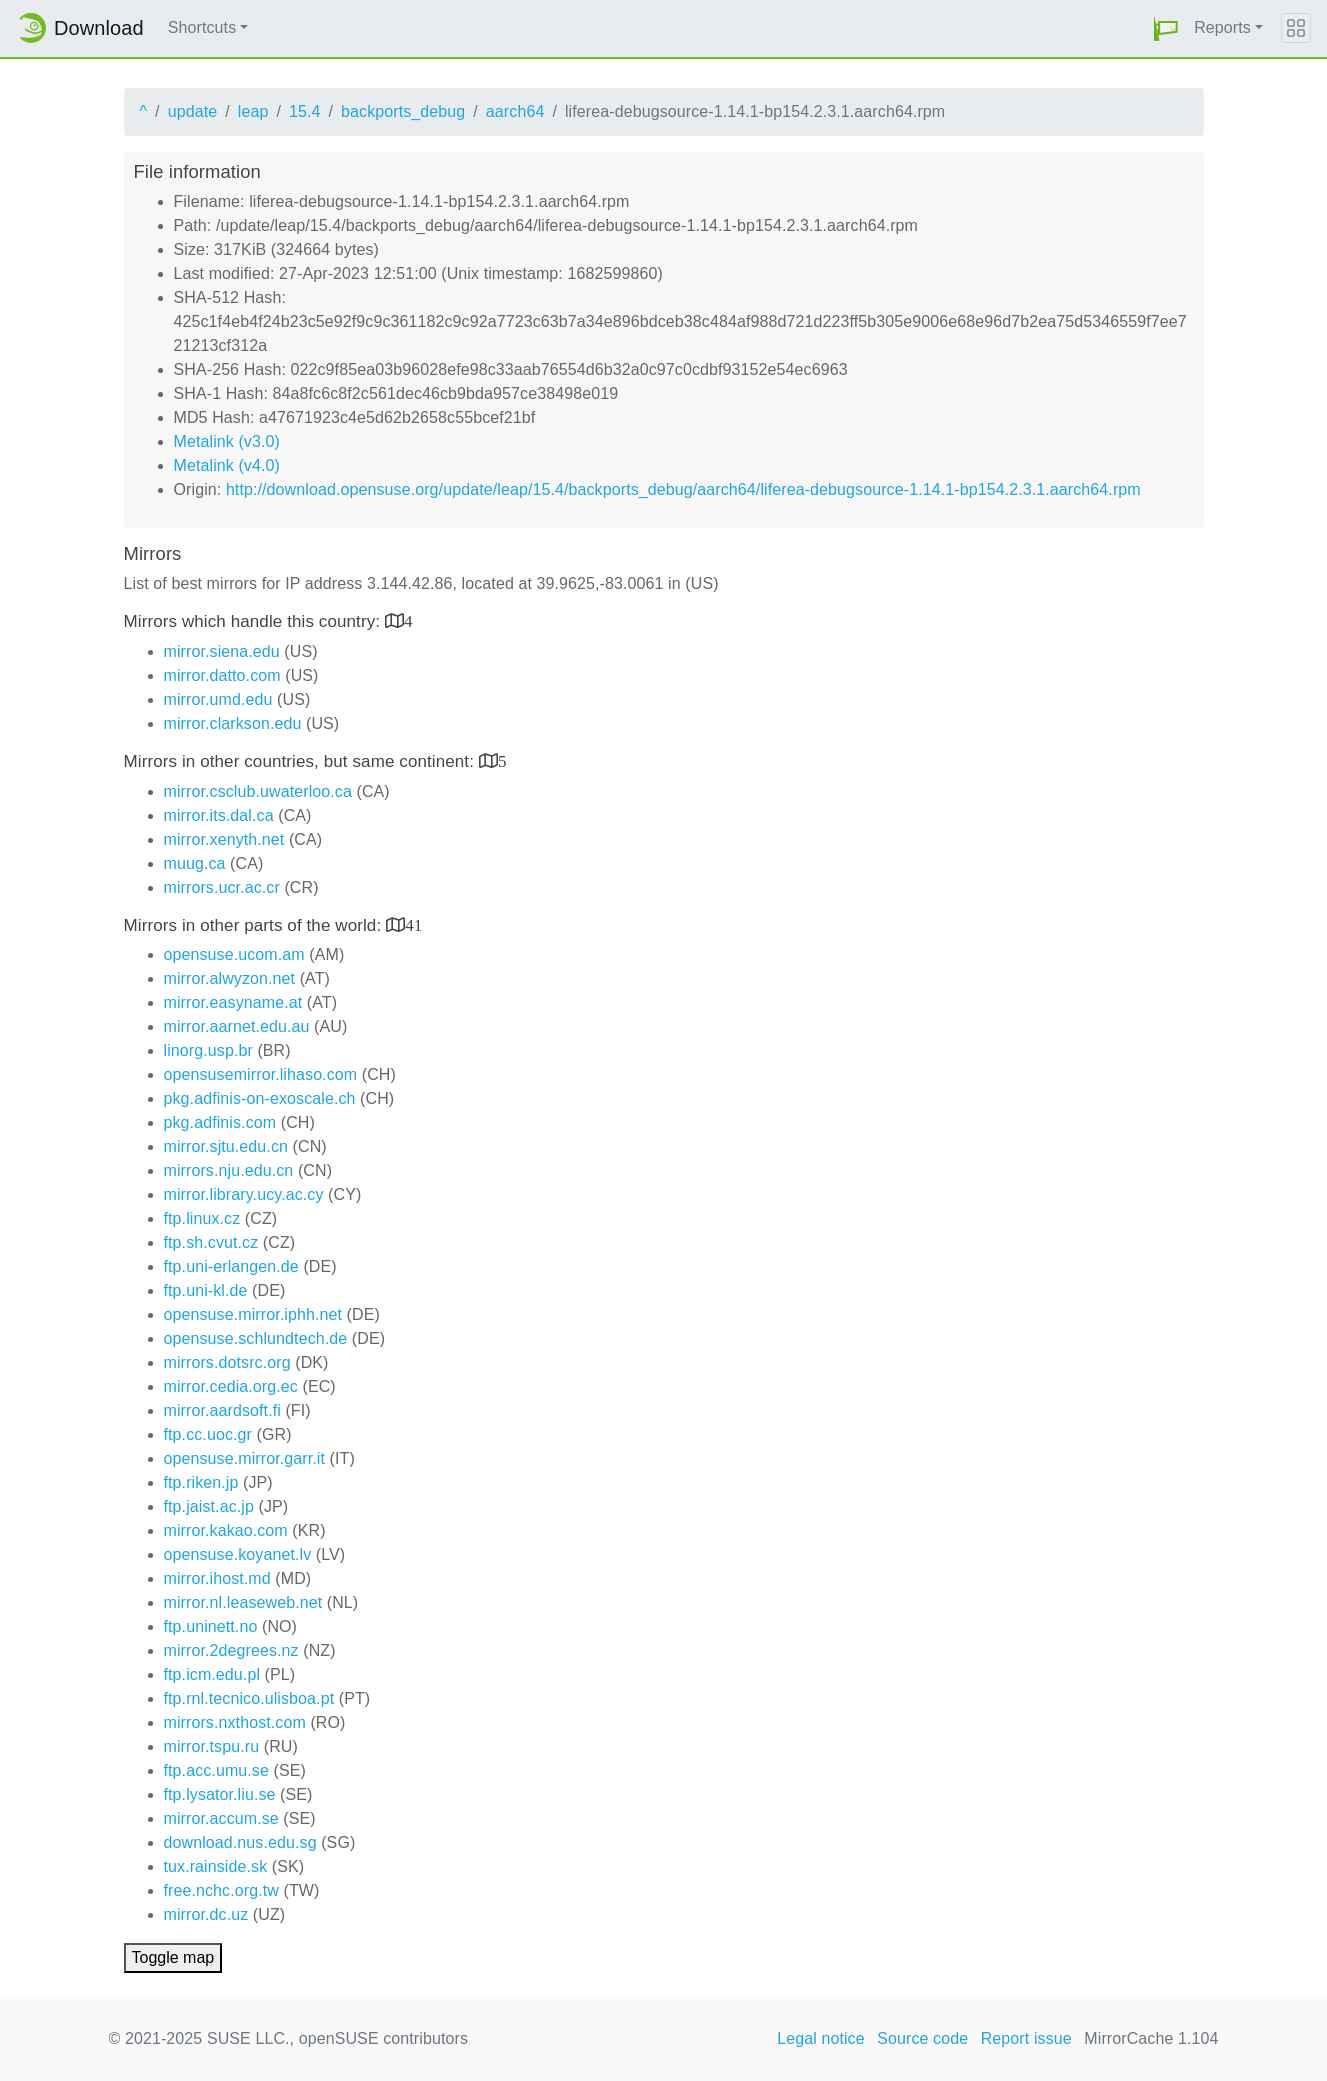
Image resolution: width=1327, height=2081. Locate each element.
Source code (922, 2038)
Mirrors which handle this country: (254, 621)
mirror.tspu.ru (212, 1746)
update (193, 111)
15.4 (305, 111)
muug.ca (195, 863)
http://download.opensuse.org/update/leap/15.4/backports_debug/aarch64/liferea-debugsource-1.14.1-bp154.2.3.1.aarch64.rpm (683, 489)
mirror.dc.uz (206, 1914)
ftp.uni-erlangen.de (231, 1266)
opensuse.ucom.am (234, 954)
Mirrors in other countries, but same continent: (301, 761)
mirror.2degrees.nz (231, 1650)
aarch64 (515, 111)
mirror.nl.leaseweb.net (243, 1602)
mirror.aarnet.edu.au (237, 1026)
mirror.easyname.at (233, 1002)
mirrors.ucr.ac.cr (222, 887)
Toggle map (173, 1957)
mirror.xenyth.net (224, 839)
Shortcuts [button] (202, 27)
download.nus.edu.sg (240, 1842)
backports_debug (403, 111)
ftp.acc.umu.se (216, 1770)
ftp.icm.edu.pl (212, 1674)
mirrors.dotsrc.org (227, 1362)
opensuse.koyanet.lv (238, 1554)
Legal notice (821, 2038)
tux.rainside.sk (216, 1866)
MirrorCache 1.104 (1151, 2038)
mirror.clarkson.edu (233, 723)
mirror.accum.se (221, 1818)
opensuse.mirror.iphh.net (253, 1314)
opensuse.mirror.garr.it (244, 1458)
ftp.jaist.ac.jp (209, 1506)
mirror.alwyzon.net (230, 978)
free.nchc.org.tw (221, 1890)
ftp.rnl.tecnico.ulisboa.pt (249, 1698)
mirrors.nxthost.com (235, 1722)
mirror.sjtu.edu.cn (226, 1146)
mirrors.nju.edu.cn (229, 1170)
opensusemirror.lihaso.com (261, 1074)
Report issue (1026, 2038)
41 (413, 924)
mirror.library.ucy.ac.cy (244, 1194)
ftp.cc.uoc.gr (208, 1434)
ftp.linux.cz (202, 1218)
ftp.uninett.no (211, 1626)
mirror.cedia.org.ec (231, 1386)
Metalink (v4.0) (227, 465)
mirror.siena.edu (222, 651)
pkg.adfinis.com (220, 1122)
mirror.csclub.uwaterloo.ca (258, 791)
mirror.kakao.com (226, 1530)
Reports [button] (1222, 27)
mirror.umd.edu (218, 699)
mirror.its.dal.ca (219, 815)
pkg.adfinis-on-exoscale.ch (260, 1098)
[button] (1166, 28)
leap (253, 111)
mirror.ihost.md (217, 1578)
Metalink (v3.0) (227, 441)
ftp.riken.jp (201, 1482)
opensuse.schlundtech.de (256, 1338)
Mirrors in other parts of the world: (255, 925)
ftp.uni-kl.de (206, 1290)
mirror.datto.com (222, 675)
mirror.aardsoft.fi (222, 1410)
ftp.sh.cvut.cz (211, 1242)
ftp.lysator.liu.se (220, 1794)
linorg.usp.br (208, 1050)
